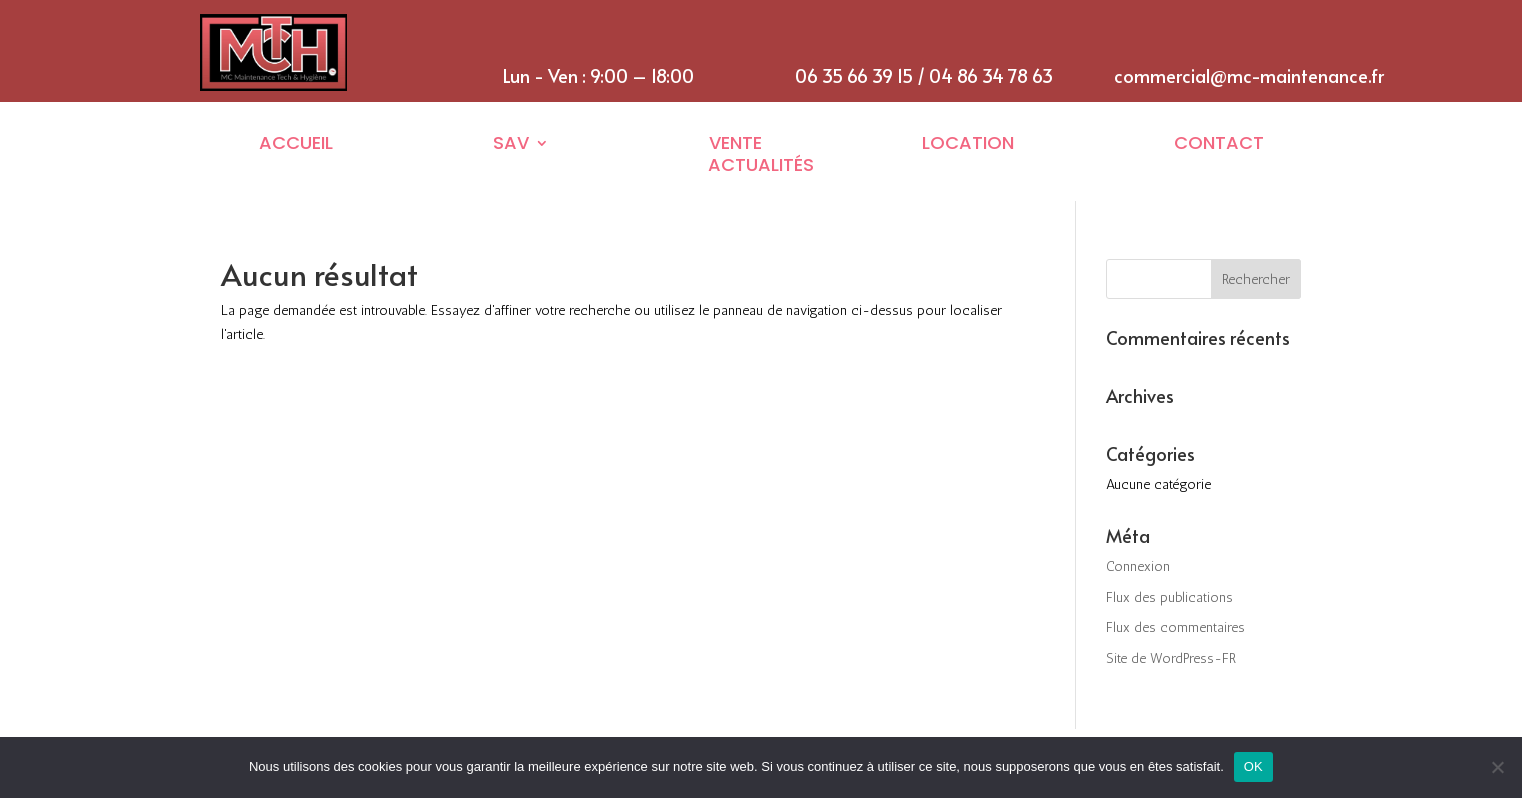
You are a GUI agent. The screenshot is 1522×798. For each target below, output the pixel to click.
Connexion (1138, 566)
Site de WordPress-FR (1171, 658)
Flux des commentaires (1175, 627)
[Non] (1497, 767)
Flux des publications (1169, 597)
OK (1253, 766)
